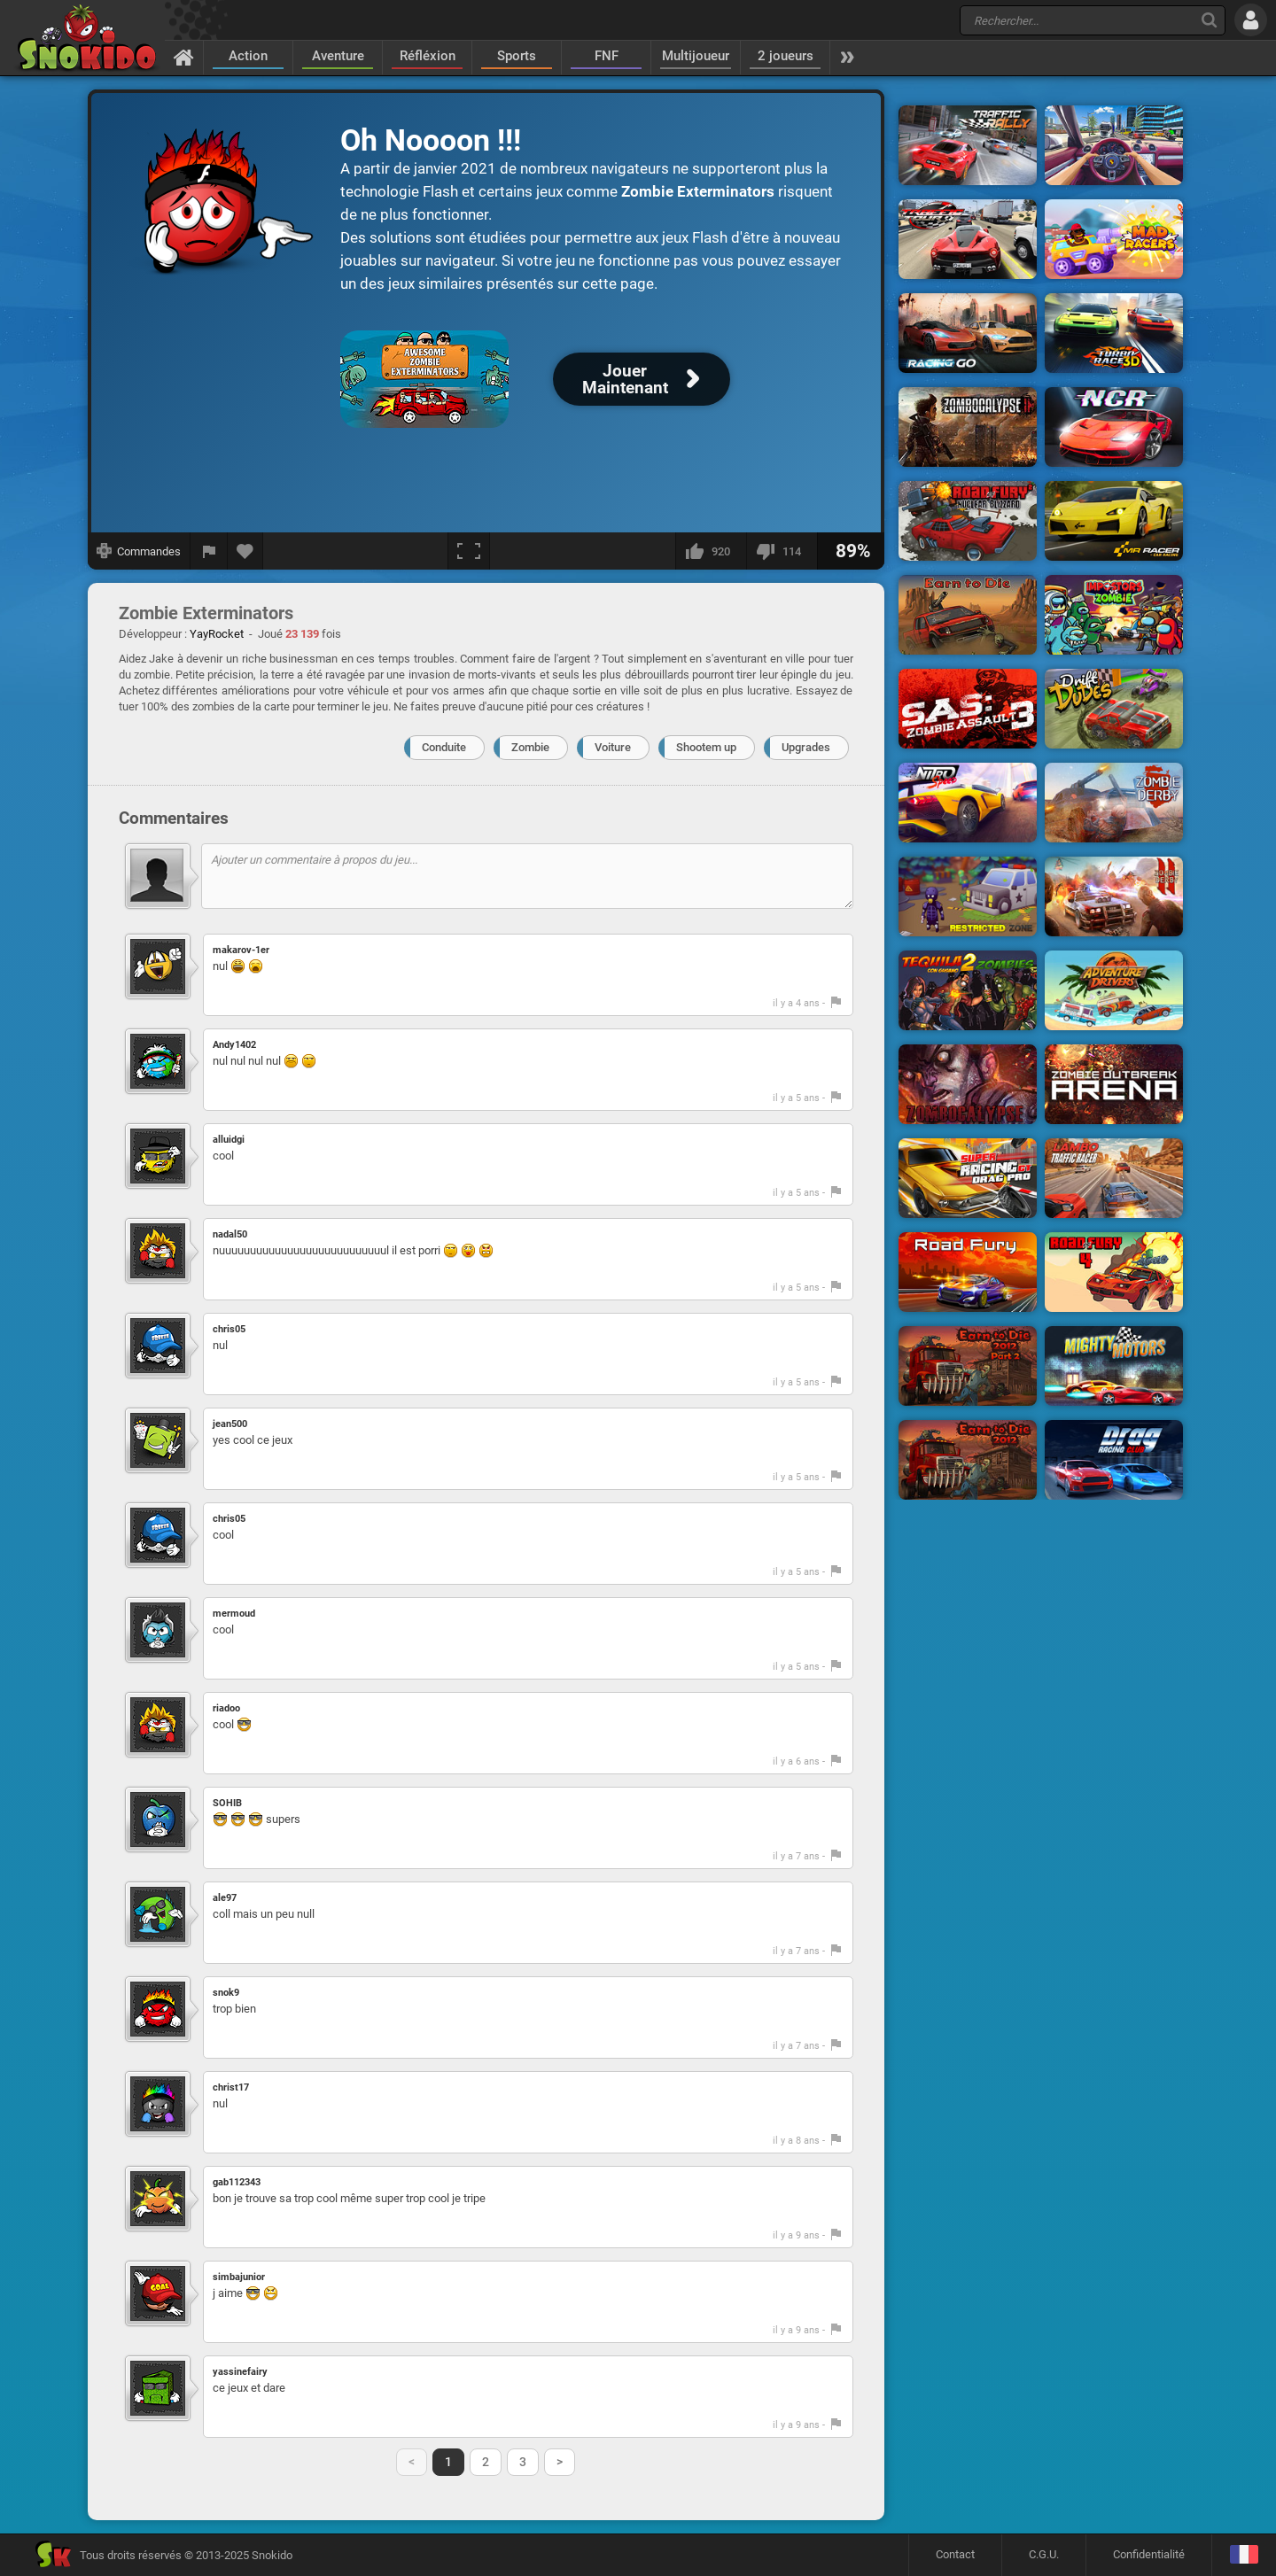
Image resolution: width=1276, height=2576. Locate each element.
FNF (607, 56)
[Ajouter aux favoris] (245, 551)
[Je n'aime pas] (781, 551)
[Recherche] (1209, 19)
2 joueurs (785, 56)
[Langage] (1243, 2555)
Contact (955, 2554)
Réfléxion (427, 56)
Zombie (530, 747)
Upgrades (806, 747)
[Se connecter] (1250, 20)
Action (248, 56)
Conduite (444, 747)
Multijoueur (695, 56)
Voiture (613, 747)
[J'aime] (710, 551)
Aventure (338, 56)
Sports (516, 56)
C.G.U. (1044, 2554)
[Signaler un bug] (209, 551)
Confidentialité (1149, 2554)
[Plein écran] (468, 551)
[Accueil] (184, 56)
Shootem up (706, 747)
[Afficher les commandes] (139, 551)
